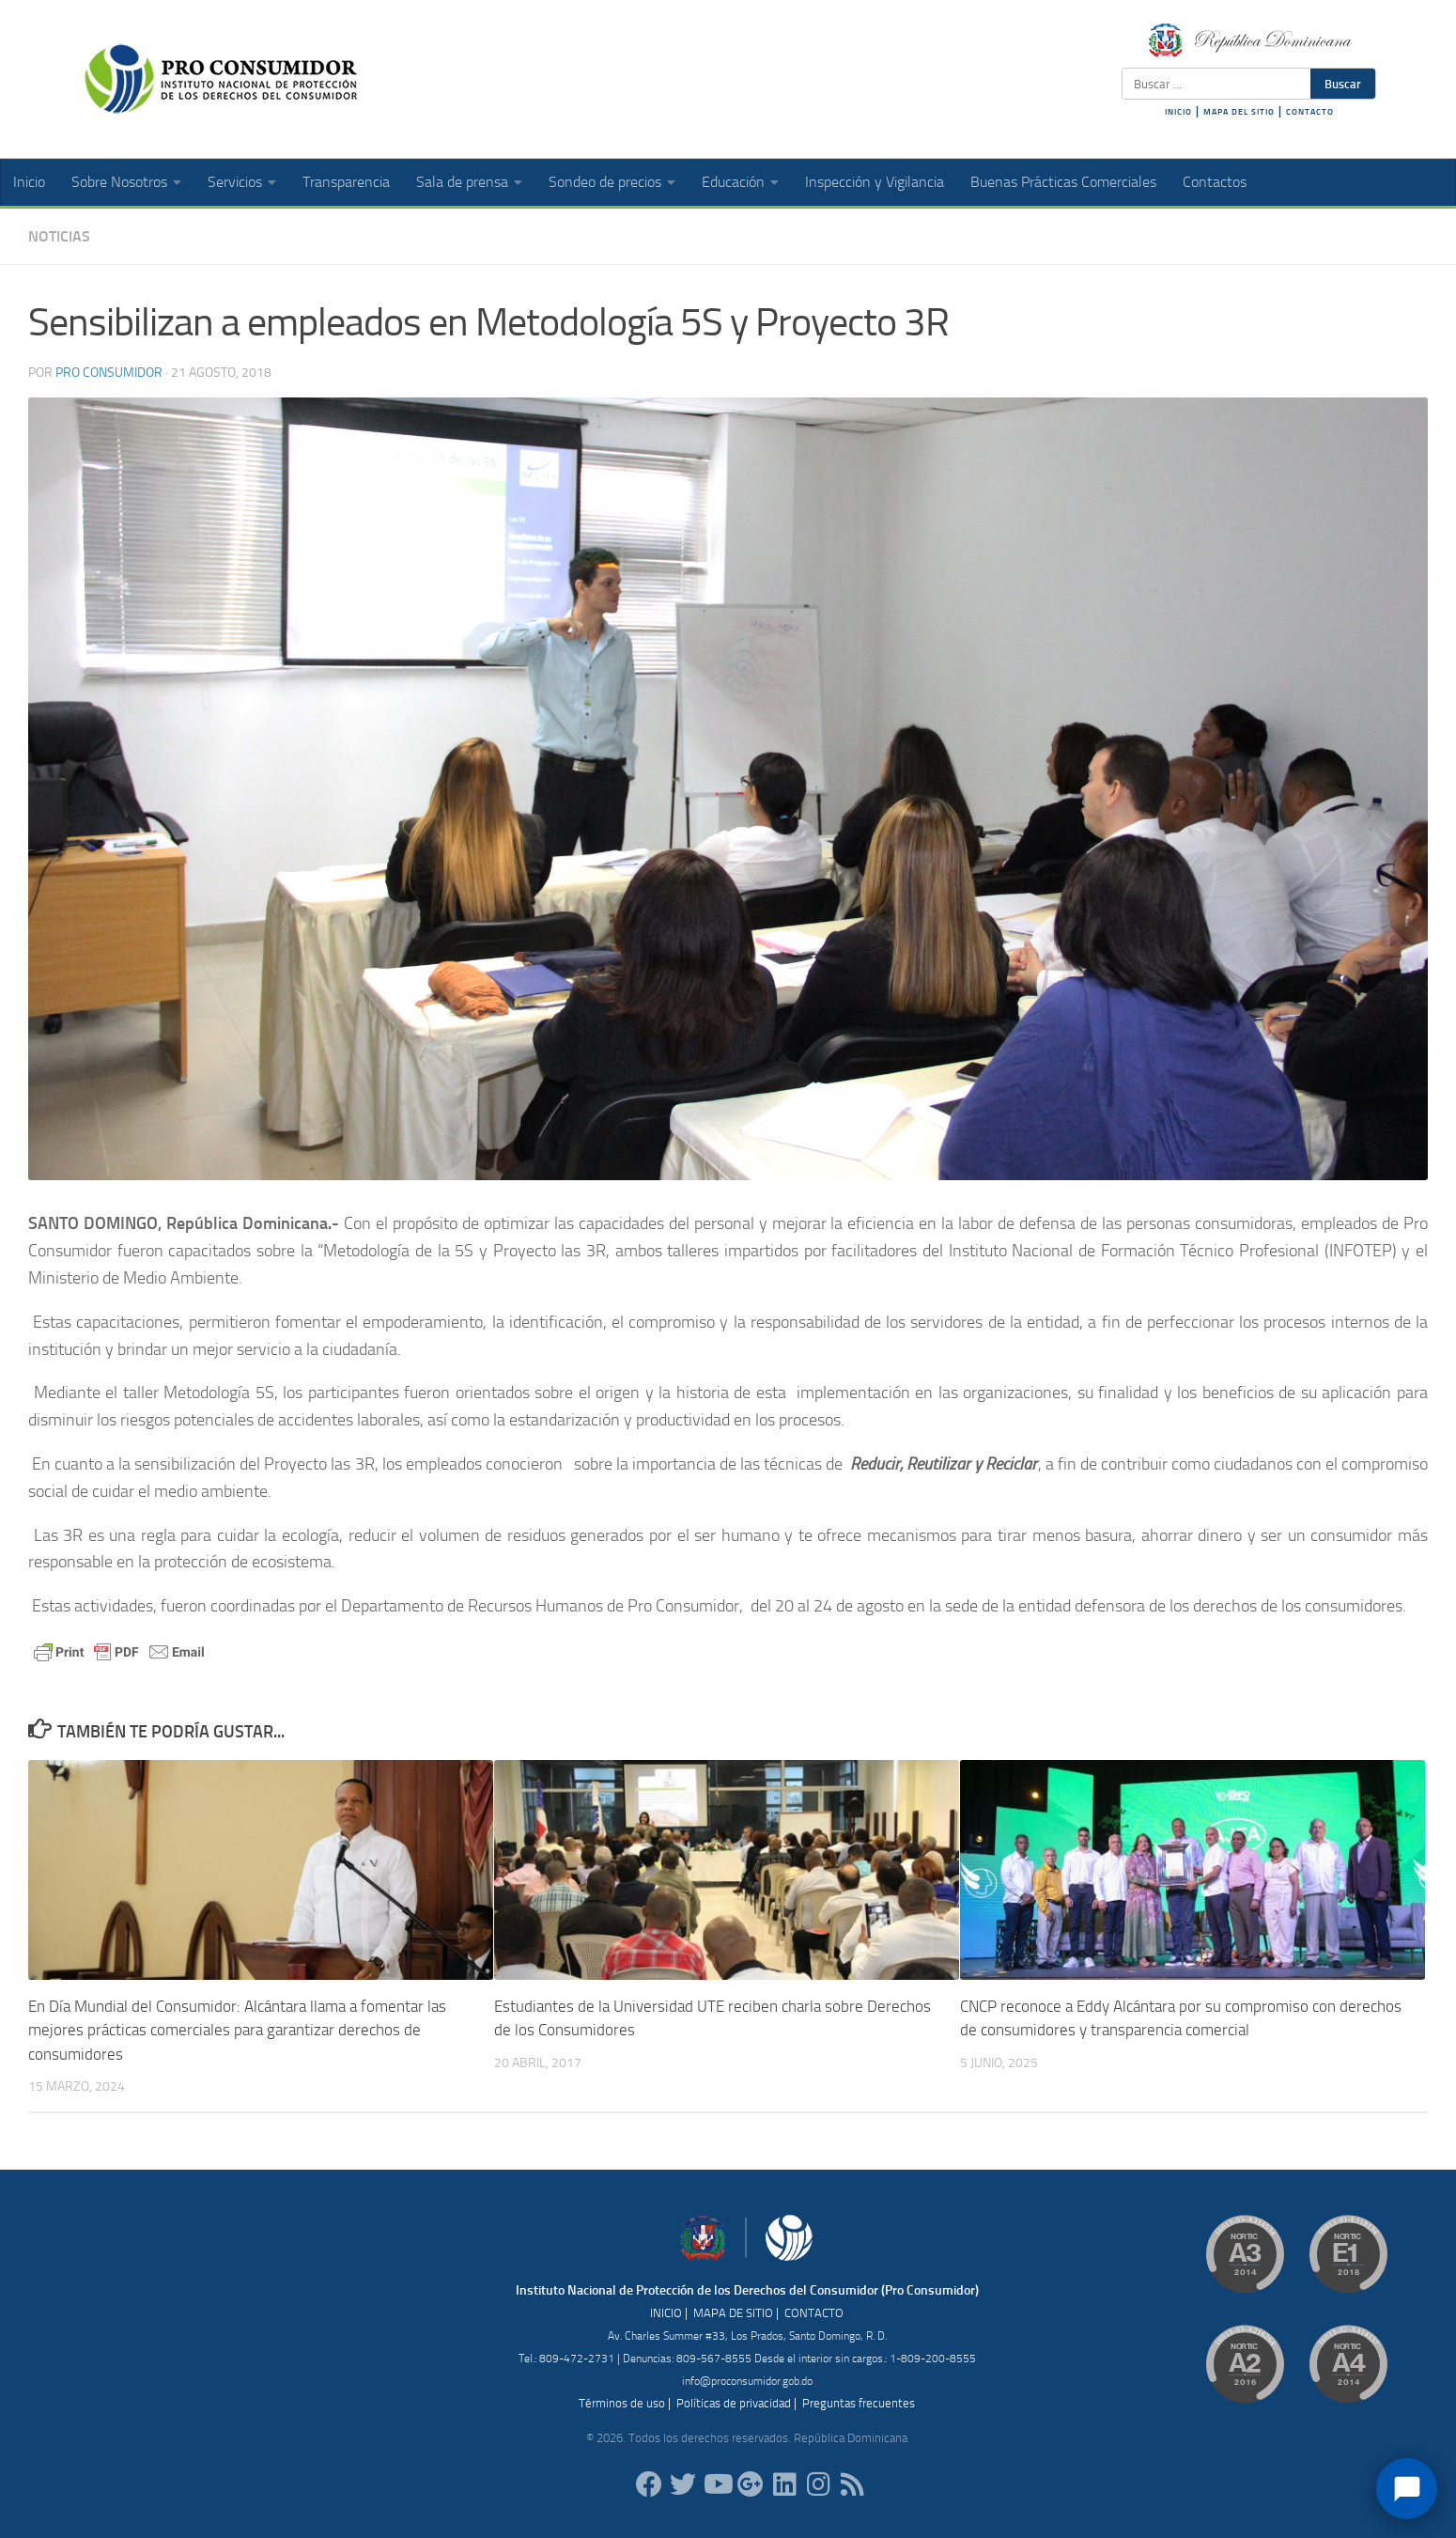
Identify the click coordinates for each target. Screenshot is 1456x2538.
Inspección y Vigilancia (874, 182)
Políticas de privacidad (733, 2403)
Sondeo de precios (605, 182)
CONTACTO (1310, 112)
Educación (733, 182)
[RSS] (852, 2484)
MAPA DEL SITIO (1239, 112)
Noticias (59, 236)
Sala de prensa (462, 182)
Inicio (29, 182)
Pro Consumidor (109, 373)
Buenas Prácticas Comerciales (1063, 182)
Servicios (235, 182)
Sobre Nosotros (119, 182)
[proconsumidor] (784, 2484)
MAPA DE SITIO (733, 2313)
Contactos (1215, 182)
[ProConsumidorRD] (649, 2484)
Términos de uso (622, 2403)
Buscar (1342, 83)
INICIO (1178, 112)
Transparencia (346, 182)
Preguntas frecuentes (858, 2403)
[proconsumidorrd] (683, 2484)
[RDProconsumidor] (717, 2484)
